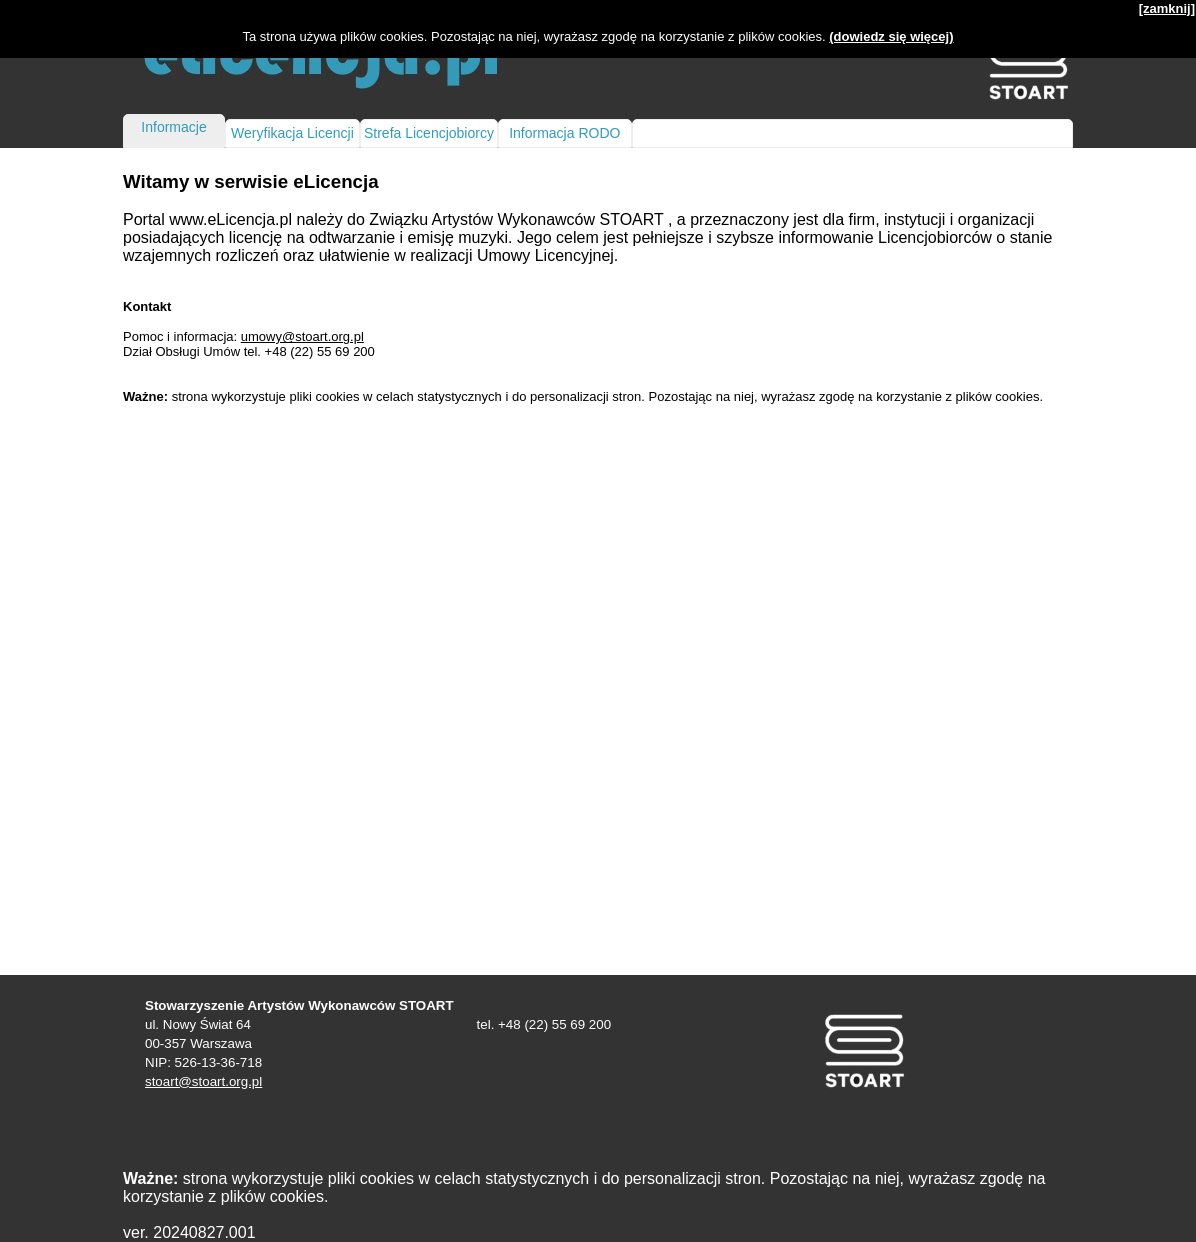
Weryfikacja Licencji (292, 133)
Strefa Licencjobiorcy (429, 133)
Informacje (173, 127)
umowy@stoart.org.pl (302, 336)
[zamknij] (1167, 8)
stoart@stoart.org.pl (203, 1081)
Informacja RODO (564, 133)
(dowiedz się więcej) (891, 36)
